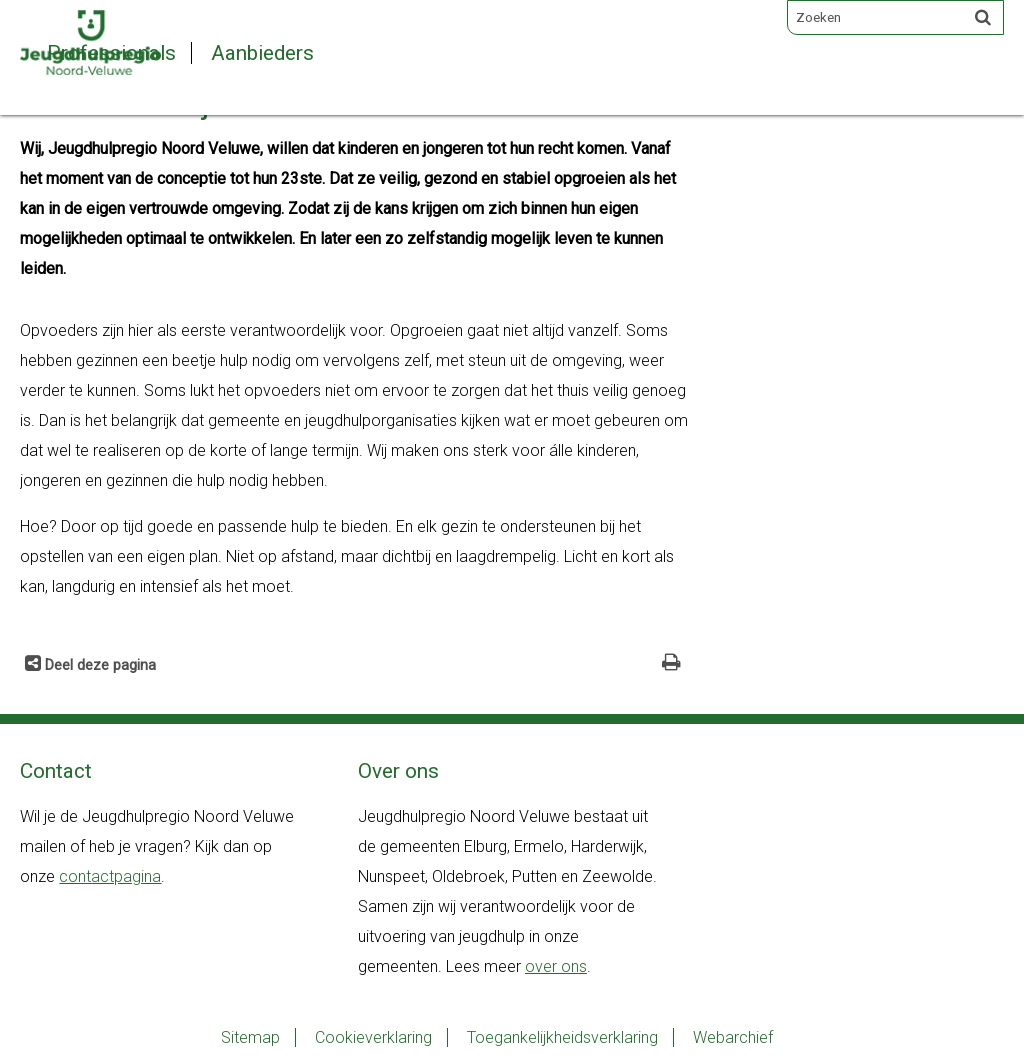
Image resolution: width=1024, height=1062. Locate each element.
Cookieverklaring (373, 1037)
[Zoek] (983, 17)
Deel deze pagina (98, 665)
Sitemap (250, 1037)
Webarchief (733, 1037)
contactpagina (110, 876)
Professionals (111, 53)
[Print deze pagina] (671, 664)
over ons (556, 966)
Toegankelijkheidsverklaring (562, 1037)
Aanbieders (262, 53)
